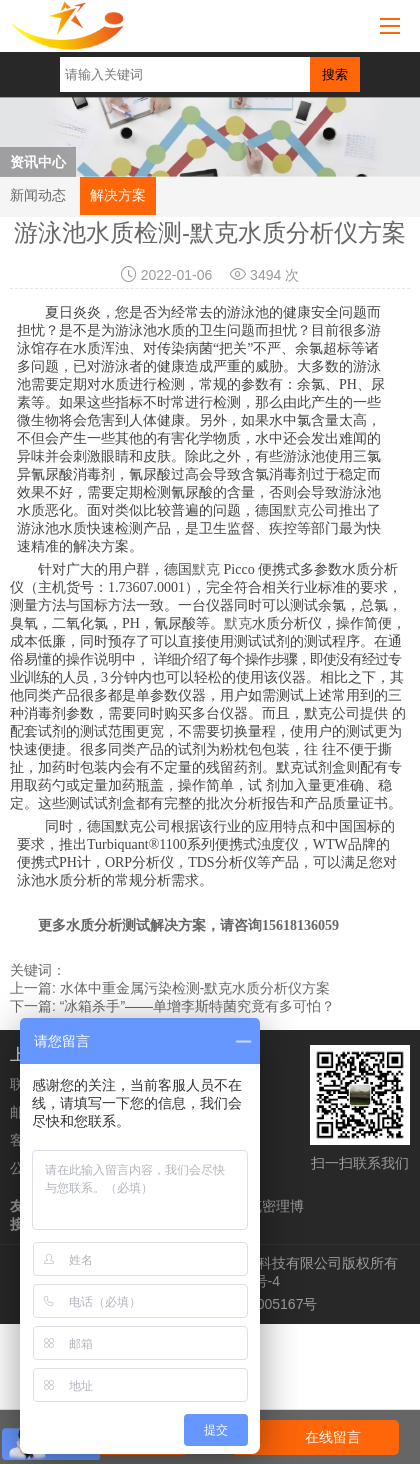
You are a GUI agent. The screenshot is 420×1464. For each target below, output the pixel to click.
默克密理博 (269, 1206)
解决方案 (118, 195)
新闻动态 (38, 195)
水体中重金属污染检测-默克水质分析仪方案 (195, 988)
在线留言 (333, 1437)
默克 (297, 510)
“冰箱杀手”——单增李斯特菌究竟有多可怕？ (197, 1006)
